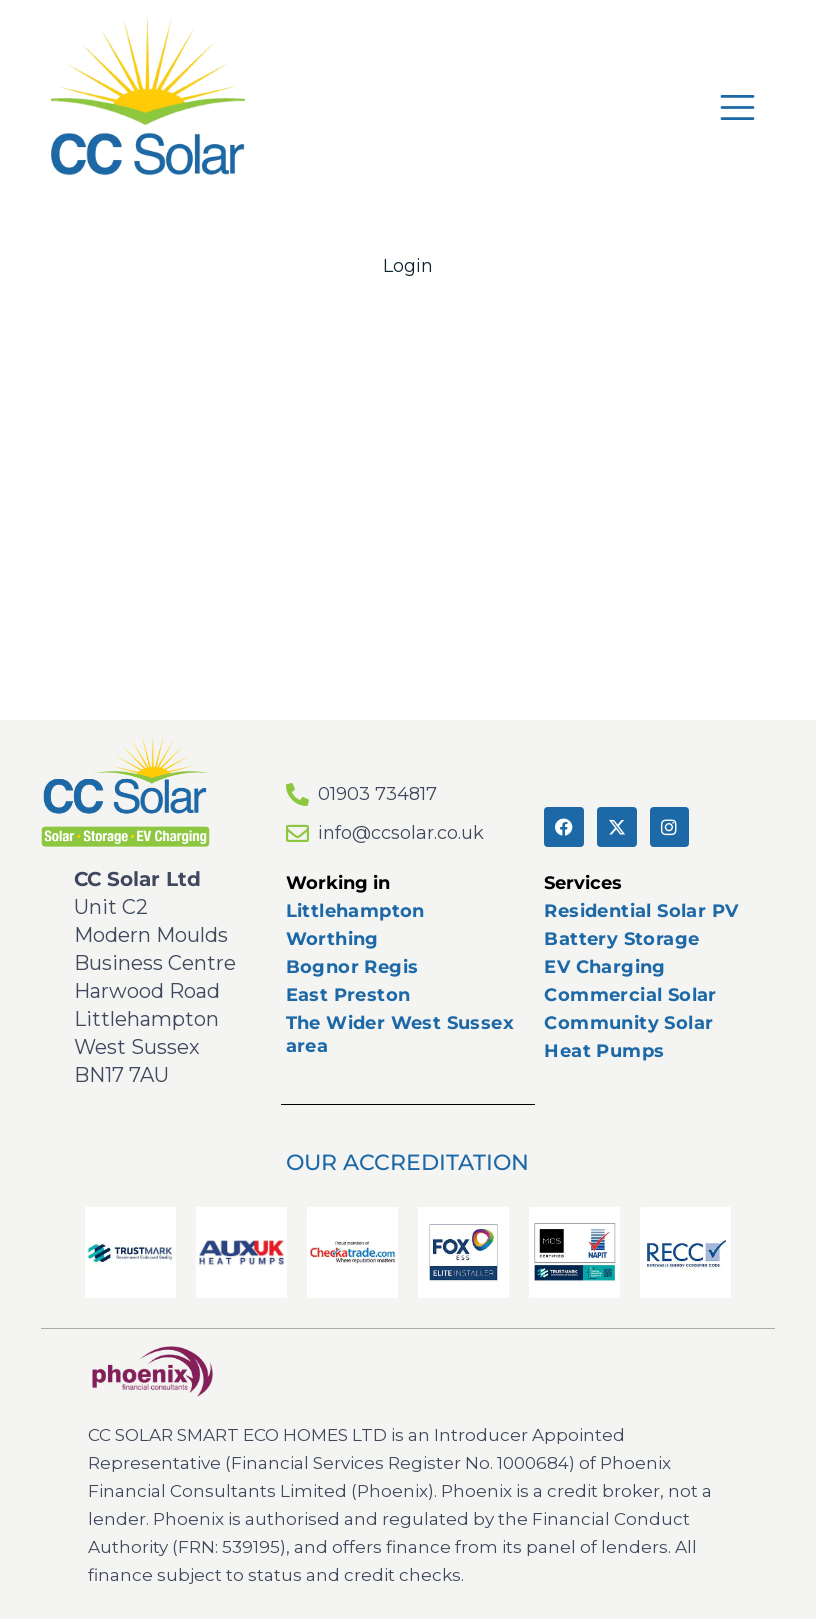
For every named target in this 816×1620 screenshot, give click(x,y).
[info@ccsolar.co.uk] (297, 833)
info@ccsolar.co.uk (401, 833)
